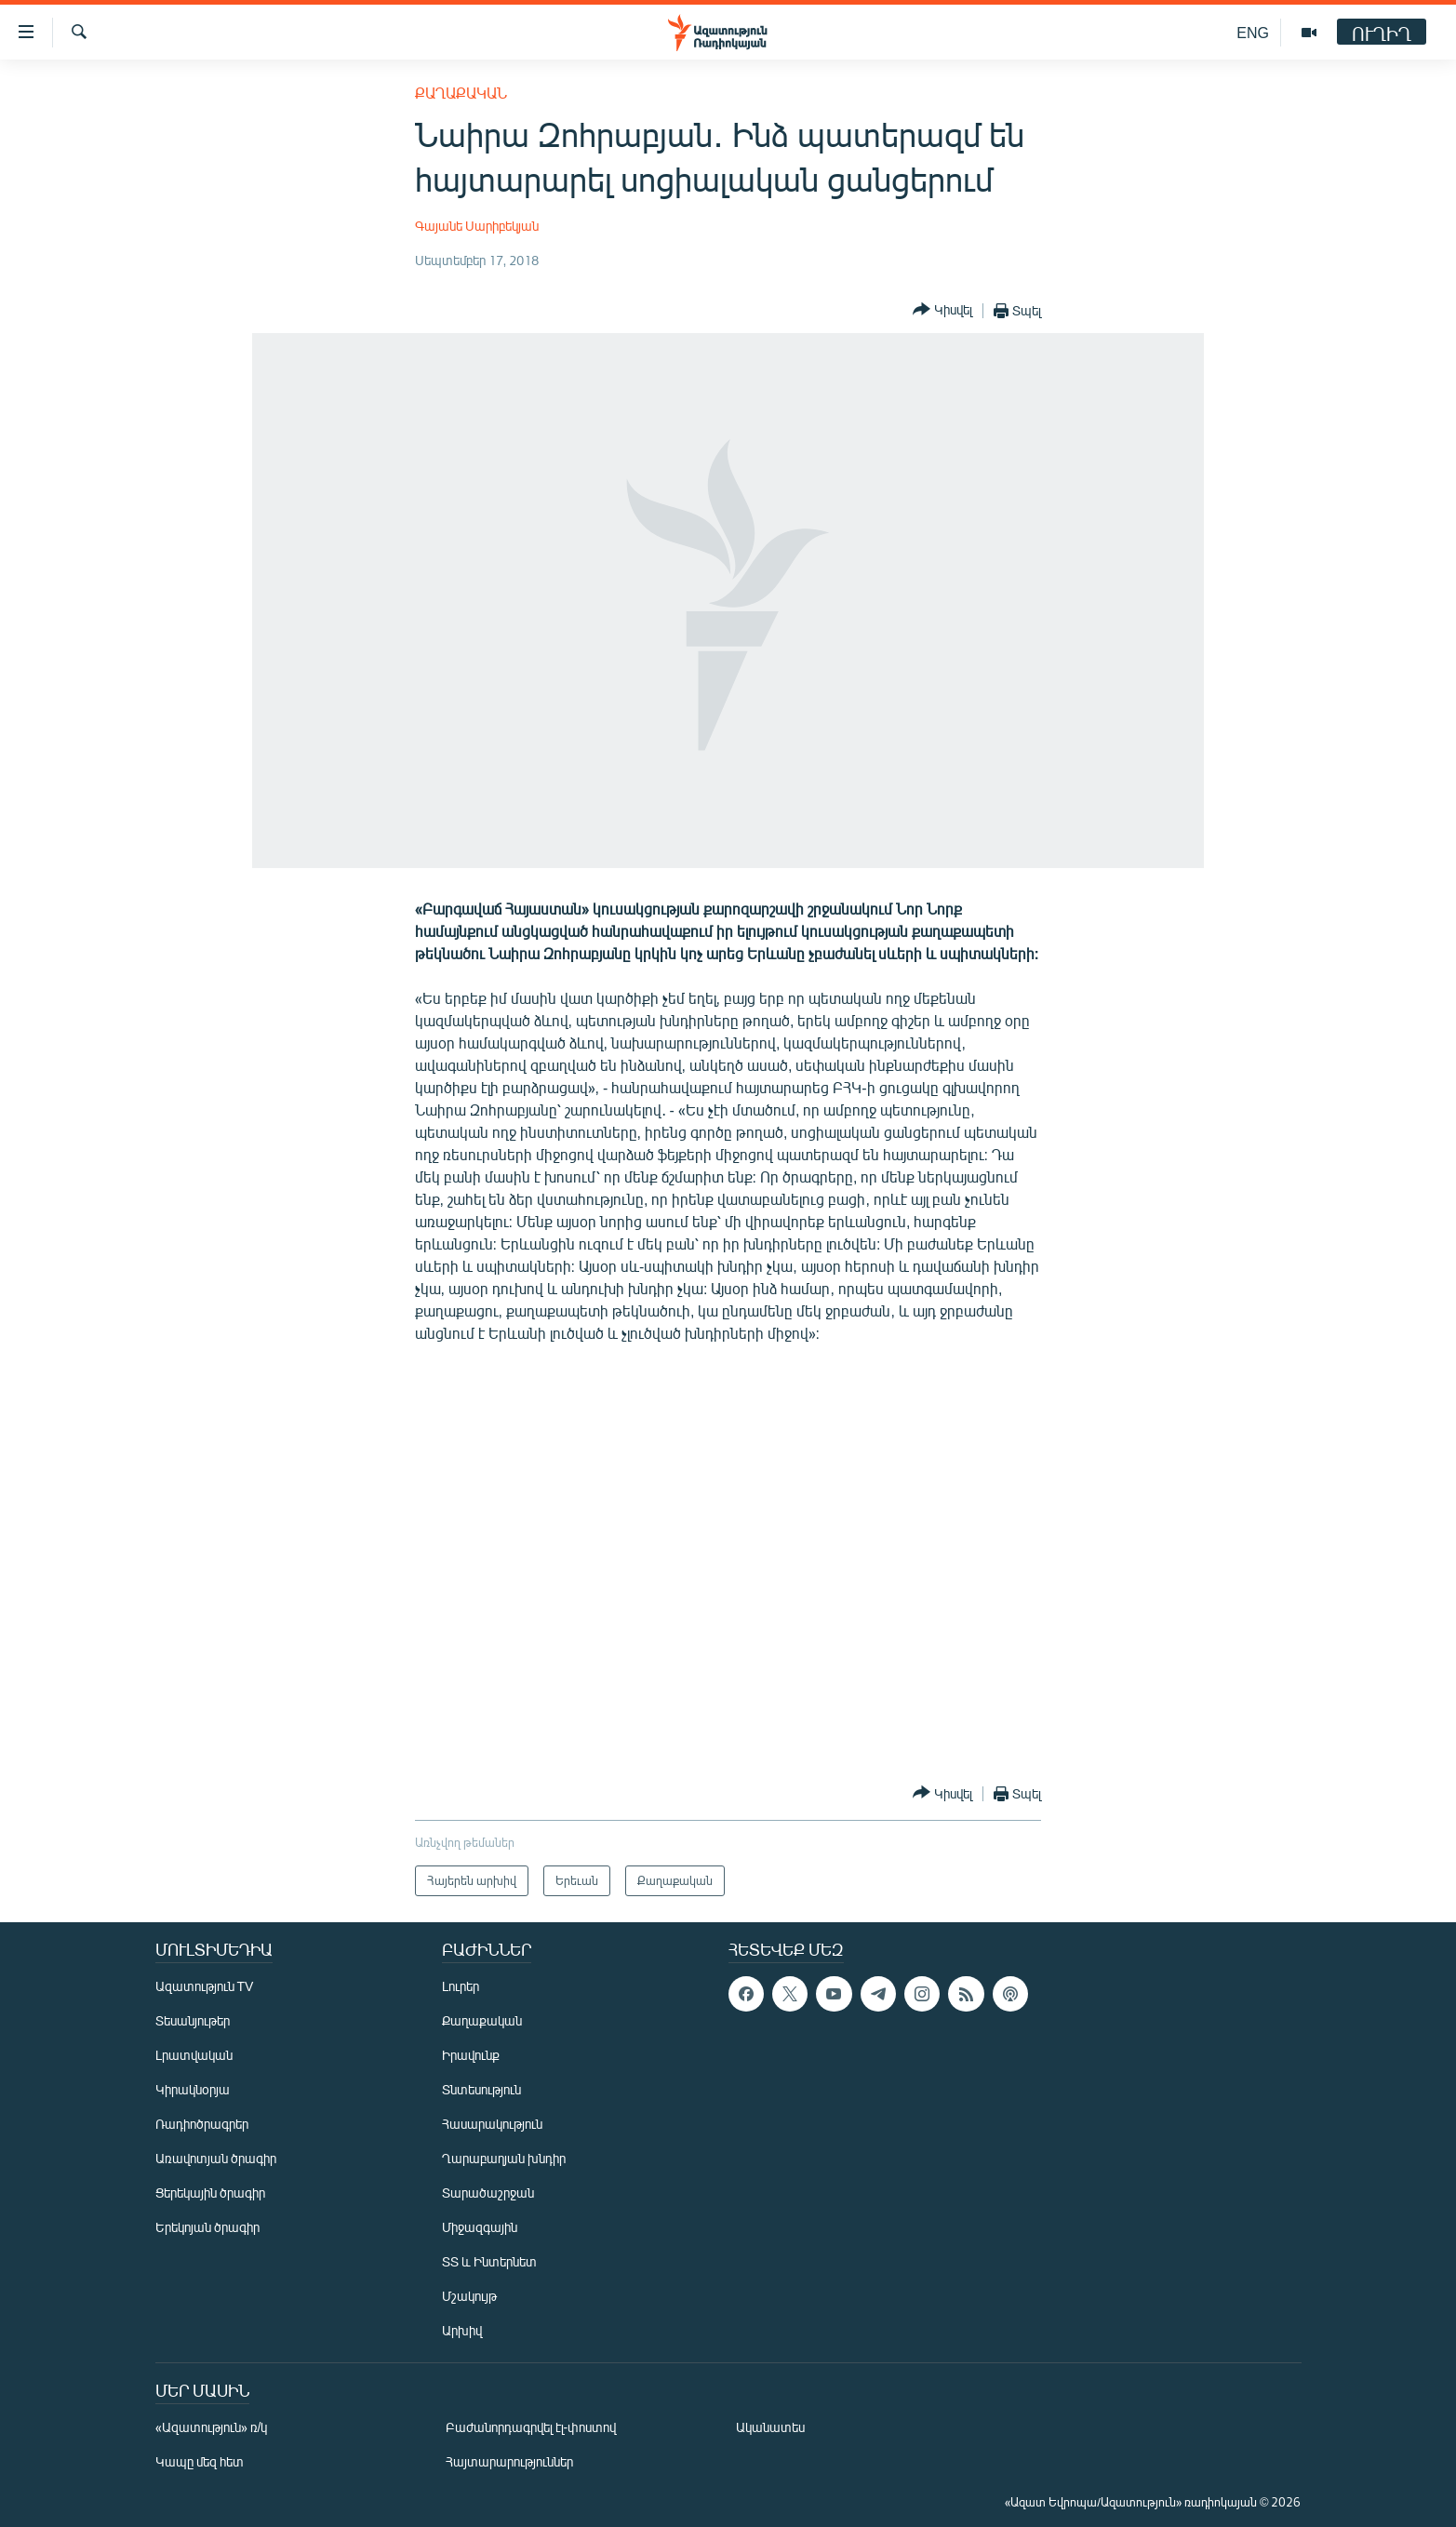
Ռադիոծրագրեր (201, 2124)
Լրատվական (194, 2055)
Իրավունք (471, 2055)
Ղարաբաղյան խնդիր (504, 2158)
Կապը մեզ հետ (199, 2461)
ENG (1252, 32)
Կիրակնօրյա (192, 2089)
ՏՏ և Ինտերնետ (489, 2261)
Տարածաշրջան (488, 2192)
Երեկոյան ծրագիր (207, 2227)
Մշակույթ (469, 2296)
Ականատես (770, 2427)
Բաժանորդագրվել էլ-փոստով (531, 2427)
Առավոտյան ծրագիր (215, 2158)
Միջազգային (479, 2227)
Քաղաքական (461, 92)
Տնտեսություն (481, 2089)
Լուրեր (460, 1986)
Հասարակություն (492, 2124)
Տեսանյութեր (192, 2020)
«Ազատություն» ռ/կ (211, 2427)
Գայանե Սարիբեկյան (477, 226)
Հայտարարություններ (509, 2461)
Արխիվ (462, 2330)
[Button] (942, 310)
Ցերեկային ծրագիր (210, 2192)
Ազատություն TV (204, 1986)
